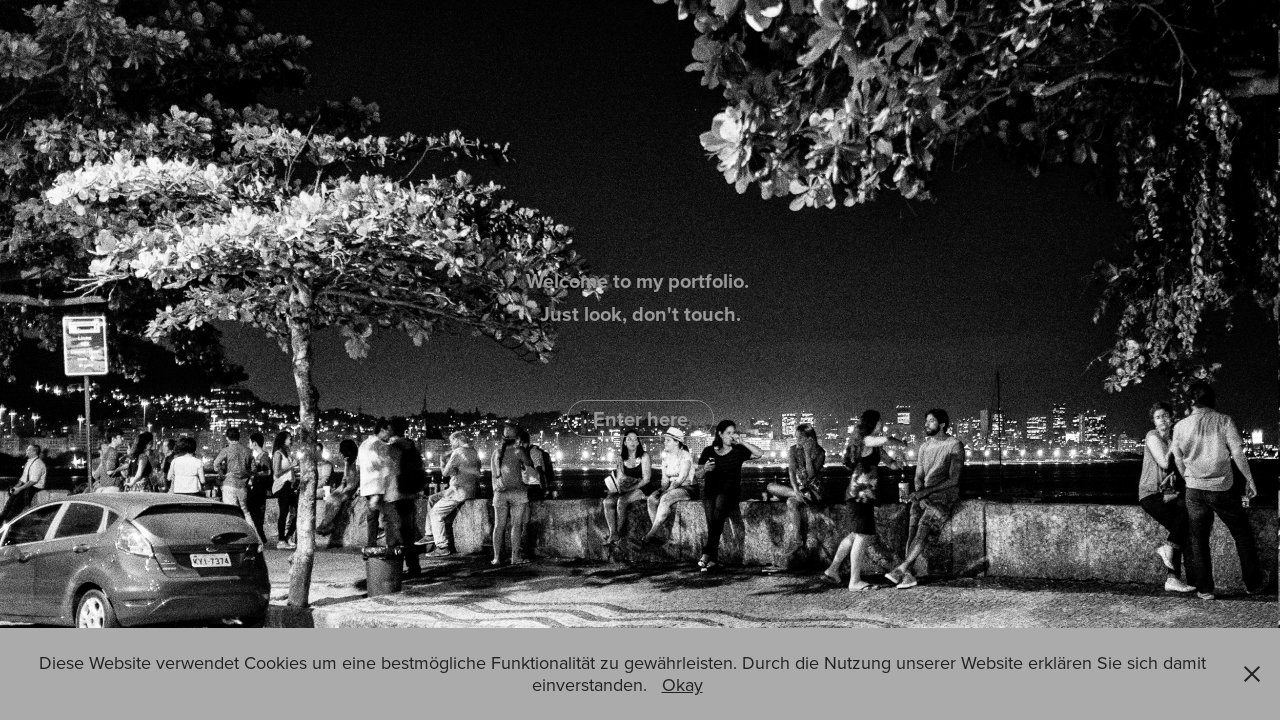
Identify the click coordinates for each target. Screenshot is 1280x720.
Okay (682, 684)
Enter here (640, 418)
